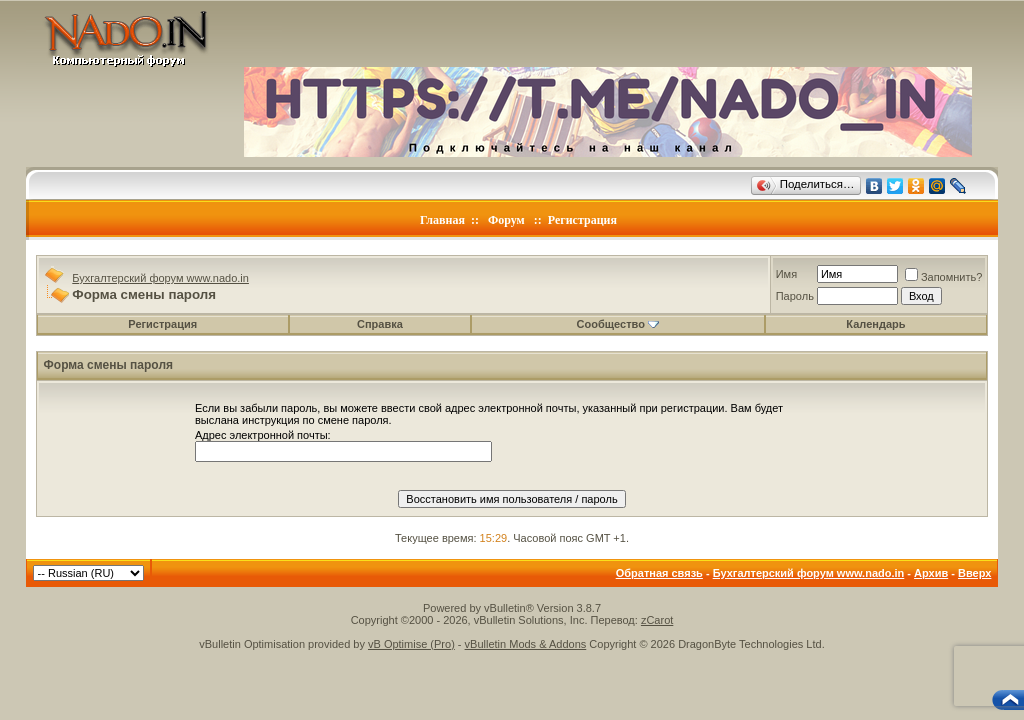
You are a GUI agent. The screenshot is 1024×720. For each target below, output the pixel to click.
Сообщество (618, 324)
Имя (786, 274)
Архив (931, 573)
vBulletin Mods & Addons (526, 644)
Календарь (875, 324)
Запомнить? (944, 277)
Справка (380, 324)
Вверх (974, 573)
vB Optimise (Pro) (411, 644)
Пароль (795, 296)
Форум (506, 220)
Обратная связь (659, 573)
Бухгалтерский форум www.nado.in (160, 278)
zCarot (657, 620)
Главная (442, 220)
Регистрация (582, 220)
